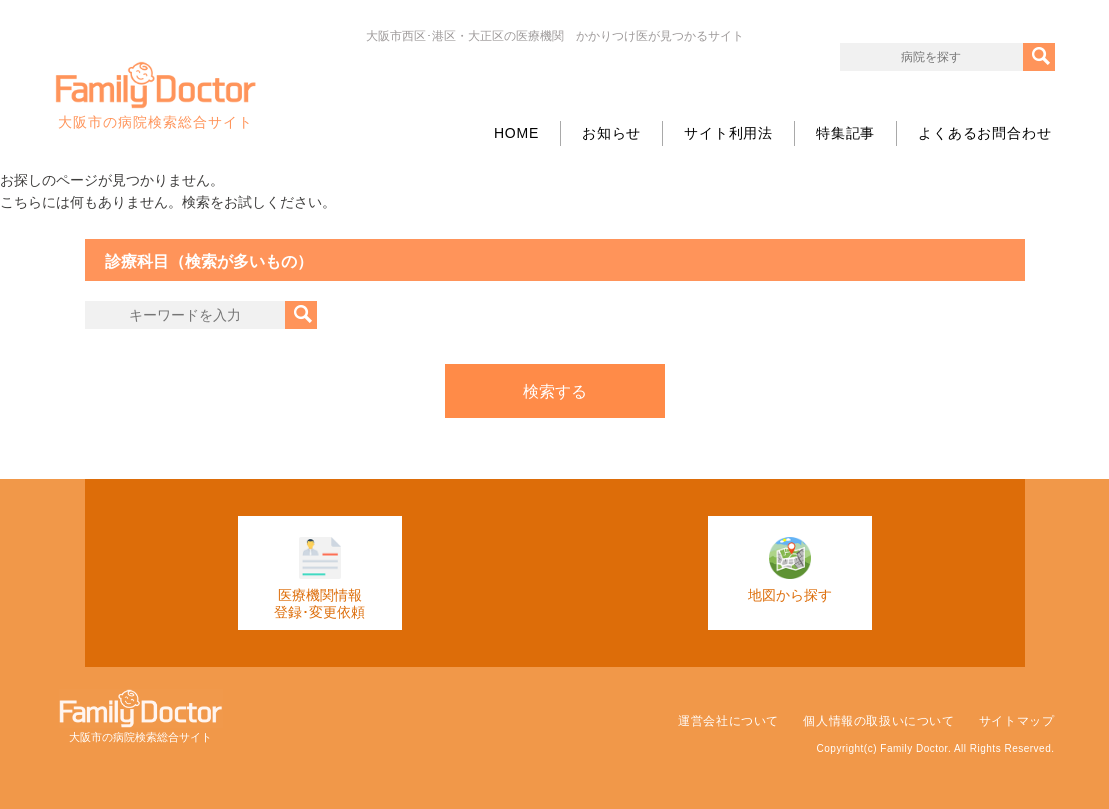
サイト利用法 (728, 133)
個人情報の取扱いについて (878, 721)
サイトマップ (1017, 721)
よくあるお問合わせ (984, 133)
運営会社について (728, 721)
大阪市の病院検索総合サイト (156, 96)
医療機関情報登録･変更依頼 (319, 578)
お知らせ (611, 133)
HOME (516, 133)
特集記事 (845, 133)
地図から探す (790, 570)
